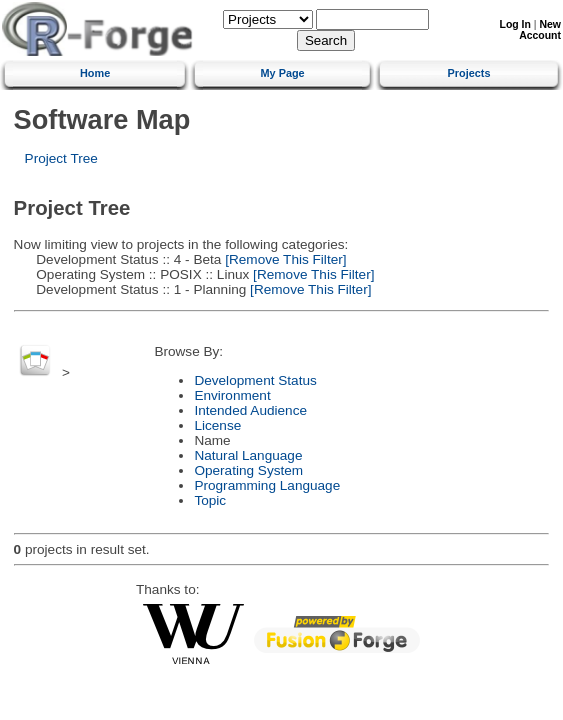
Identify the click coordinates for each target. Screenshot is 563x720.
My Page (283, 73)
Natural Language (248, 455)
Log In (515, 24)
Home (95, 73)
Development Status (255, 380)
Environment (232, 395)
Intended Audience (250, 410)
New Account (540, 30)
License (217, 425)
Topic (210, 500)
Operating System (248, 470)
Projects (469, 73)
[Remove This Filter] (283, 259)
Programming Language (267, 485)
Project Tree (61, 158)
